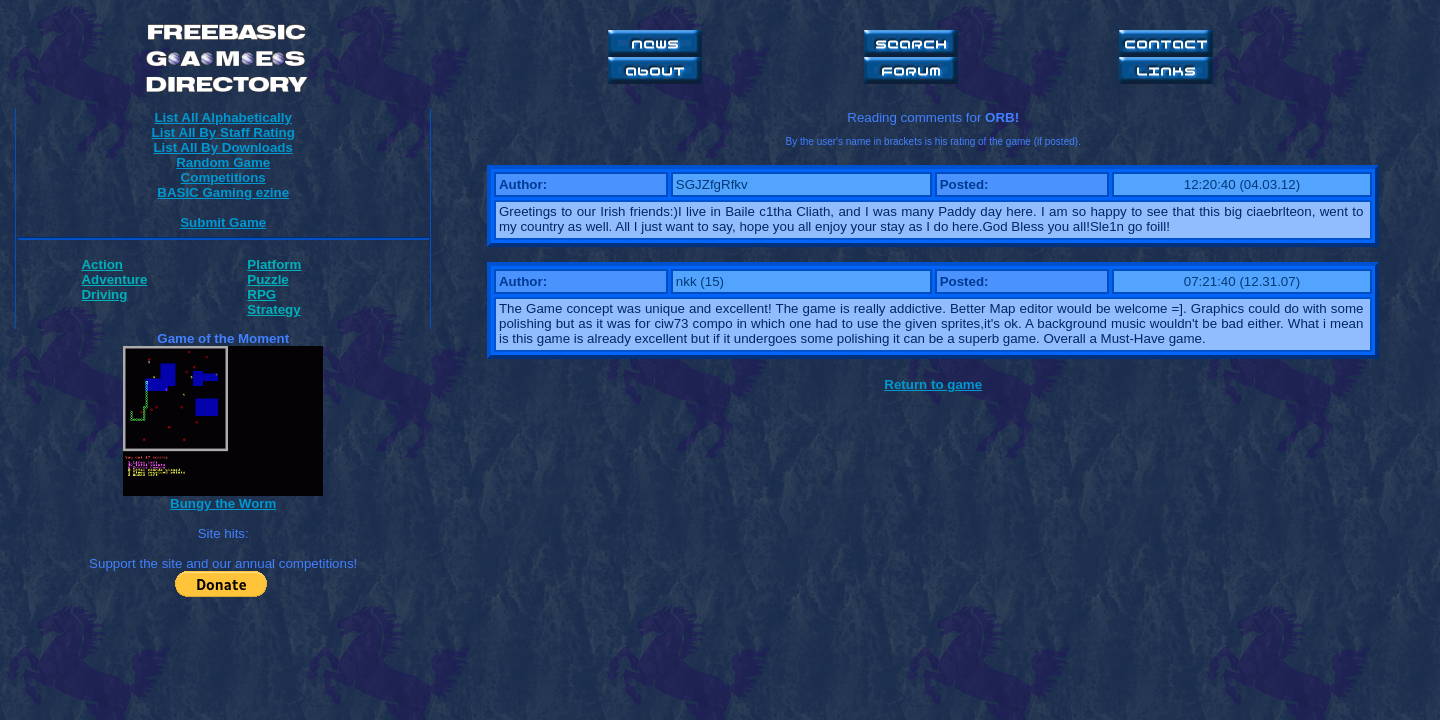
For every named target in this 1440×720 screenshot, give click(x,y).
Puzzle (267, 279)
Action (101, 264)
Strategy (273, 309)
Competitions (223, 177)
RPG (261, 294)
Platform (274, 264)
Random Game (223, 162)
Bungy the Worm (223, 503)
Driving (104, 294)
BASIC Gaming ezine (223, 192)
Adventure (114, 279)
